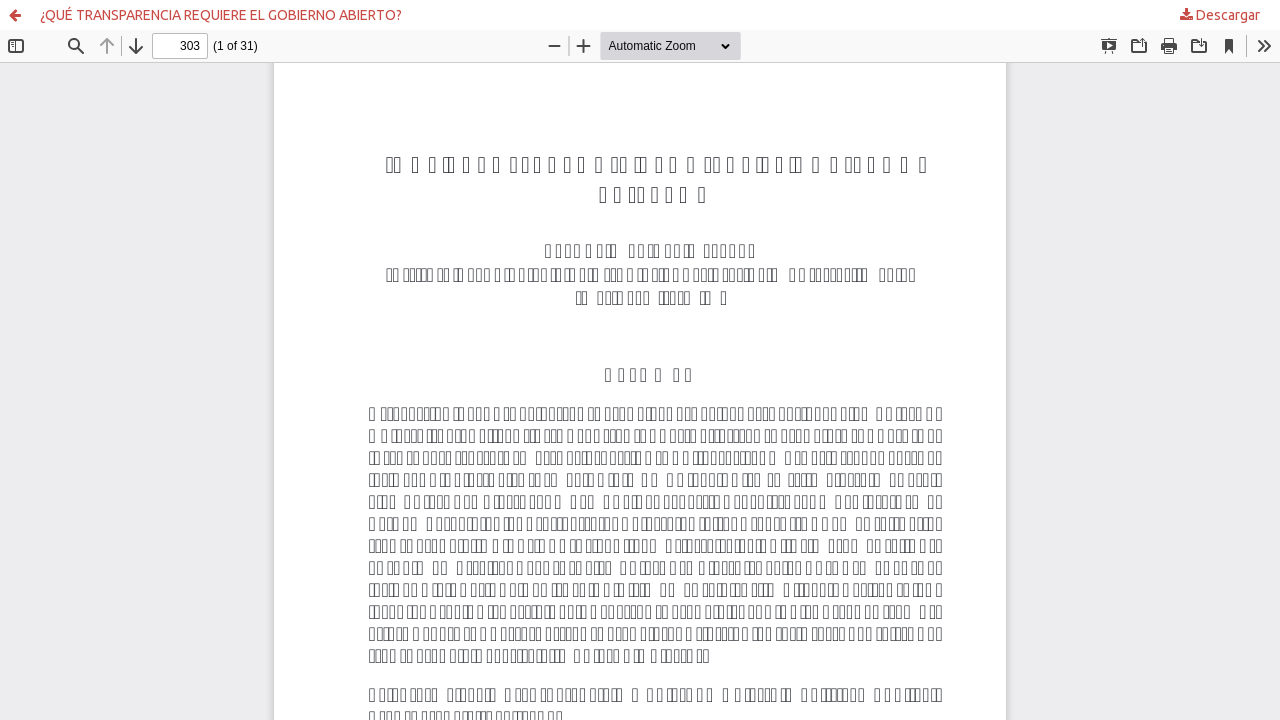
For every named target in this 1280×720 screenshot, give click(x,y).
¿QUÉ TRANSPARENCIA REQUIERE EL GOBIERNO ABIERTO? (221, 15)
